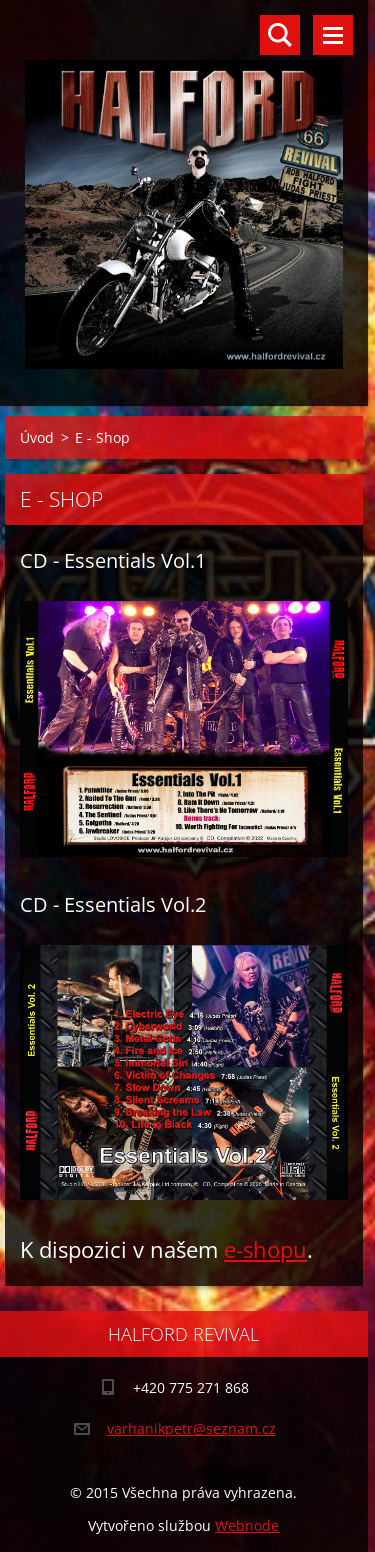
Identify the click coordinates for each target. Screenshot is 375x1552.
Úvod (37, 437)
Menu (333, 35)
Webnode (247, 1525)
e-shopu (265, 1249)
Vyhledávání (280, 35)
